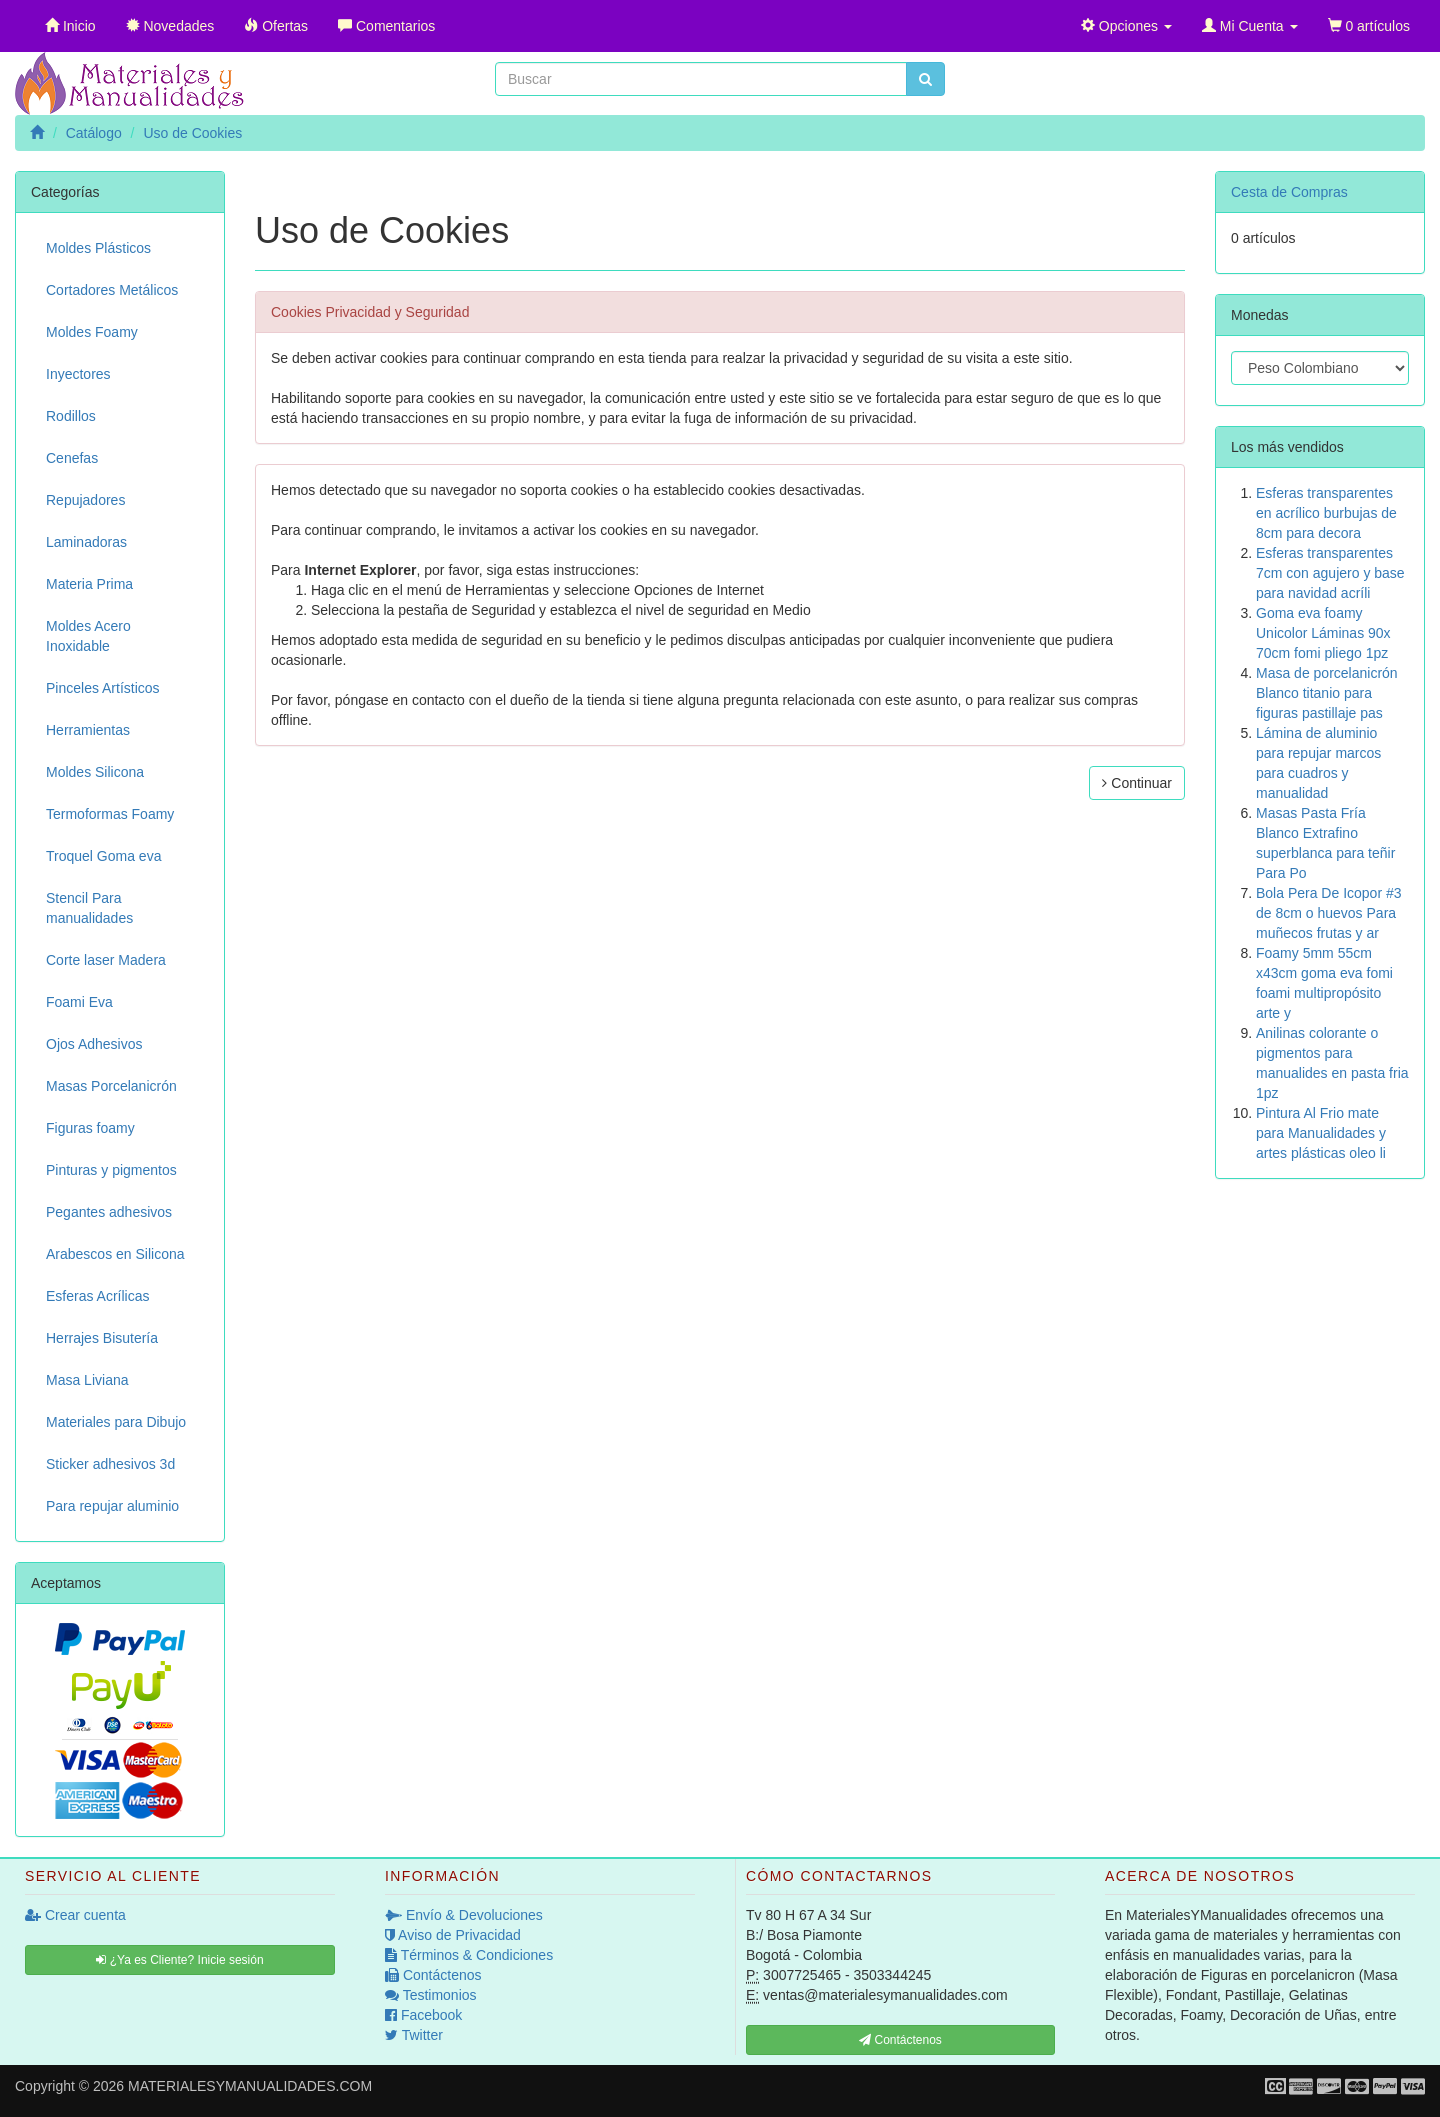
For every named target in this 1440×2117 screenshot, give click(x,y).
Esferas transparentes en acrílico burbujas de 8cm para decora (1326, 513)
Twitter (414, 2035)
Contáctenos (433, 1975)
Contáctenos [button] (900, 2040)
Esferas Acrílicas (97, 1296)
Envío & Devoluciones (464, 1915)
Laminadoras (86, 542)
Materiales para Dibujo (116, 1422)
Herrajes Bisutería (102, 1338)
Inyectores (78, 374)
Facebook (423, 2015)
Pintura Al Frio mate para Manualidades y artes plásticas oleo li (1321, 1133)
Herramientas (88, 730)
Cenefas (72, 458)
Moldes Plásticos (98, 248)
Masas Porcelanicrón (111, 1086)
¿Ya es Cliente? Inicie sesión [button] (179, 1960)
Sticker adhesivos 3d (110, 1464)
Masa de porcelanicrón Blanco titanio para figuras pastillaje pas (1327, 693)
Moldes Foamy (92, 332)
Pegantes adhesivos (109, 1212)
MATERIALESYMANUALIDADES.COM (250, 2086)
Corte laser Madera (106, 960)
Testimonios (431, 1995)
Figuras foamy (90, 1128)
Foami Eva (79, 1002)
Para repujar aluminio (112, 1506)
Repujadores (85, 500)
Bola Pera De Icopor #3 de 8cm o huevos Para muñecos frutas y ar (1329, 913)
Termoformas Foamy (110, 814)
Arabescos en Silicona (115, 1254)
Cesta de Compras (1289, 192)
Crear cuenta (75, 1915)
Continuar (1137, 783)
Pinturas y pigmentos (111, 1170)
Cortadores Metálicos (112, 290)
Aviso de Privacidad (453, 1935)
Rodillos (71, 416)
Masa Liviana (87, 1380)
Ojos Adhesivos (94, 1044)
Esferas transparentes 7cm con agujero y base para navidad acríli (1330, 573)
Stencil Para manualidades (89, 908)
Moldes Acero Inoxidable (88, 636)
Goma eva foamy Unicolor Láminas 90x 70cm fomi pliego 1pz (1323, 633)
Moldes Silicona (95, 772)
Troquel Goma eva (103, 856)
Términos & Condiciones (469, 1955)
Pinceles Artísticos (103, 688)
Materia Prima (89, 584)
